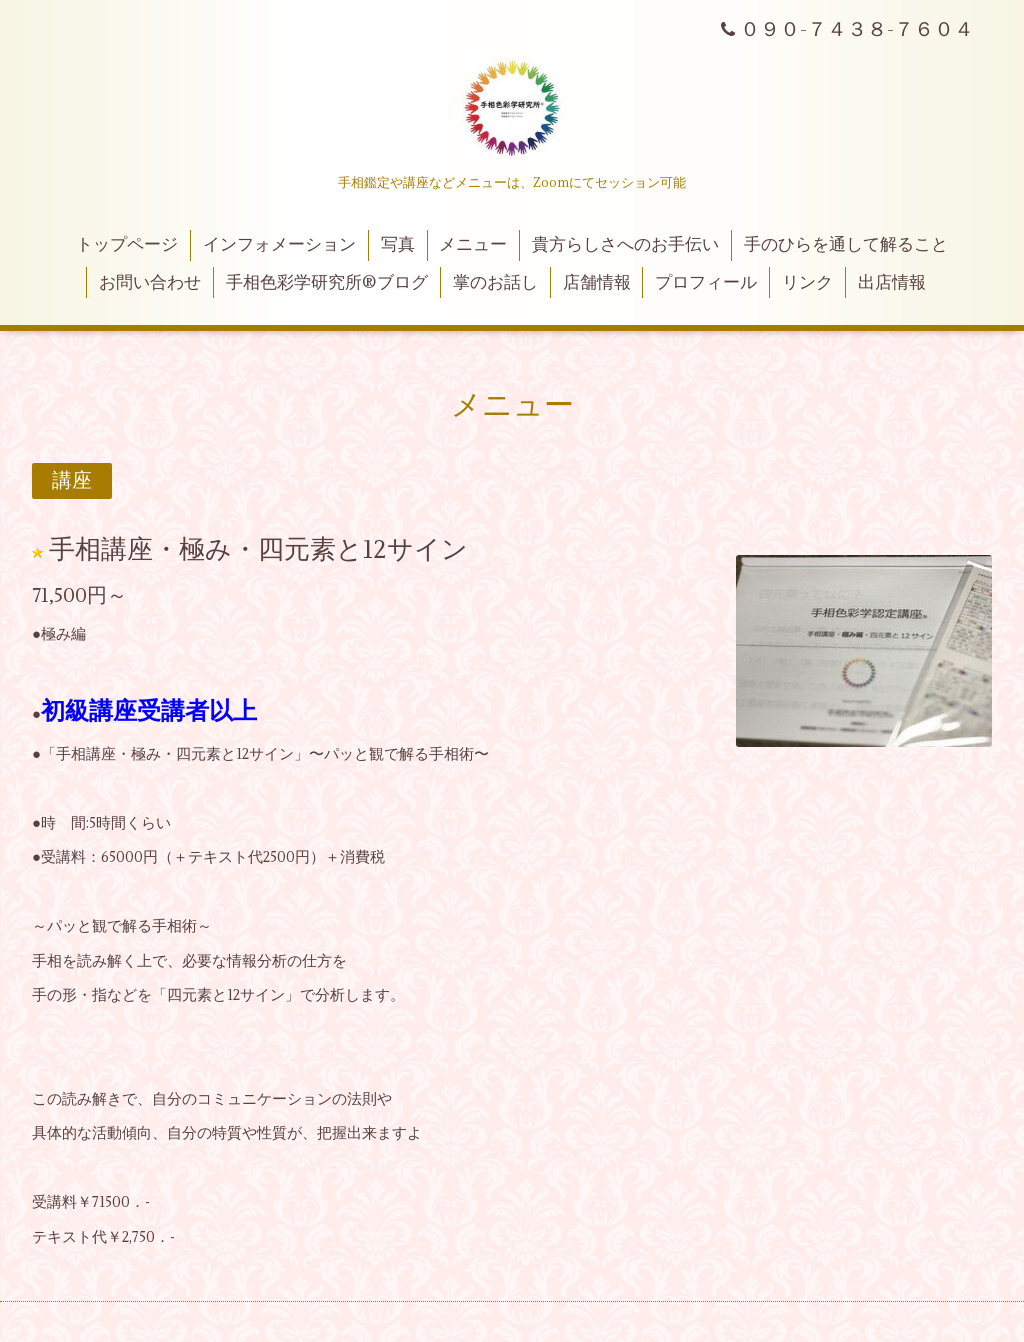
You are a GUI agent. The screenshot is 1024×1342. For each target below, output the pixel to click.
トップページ (127, 245)
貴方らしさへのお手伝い (625, 245)
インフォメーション (279, 245)
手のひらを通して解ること (846, 245)
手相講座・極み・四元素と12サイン (258, 550)
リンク (807, 283)
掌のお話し (495, 283)
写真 (398, 245)
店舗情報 (597, 283)
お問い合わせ (150, 283)
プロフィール (706, 283)
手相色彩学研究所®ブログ (327, 283)
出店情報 (892, 283)
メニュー (473, 245)
